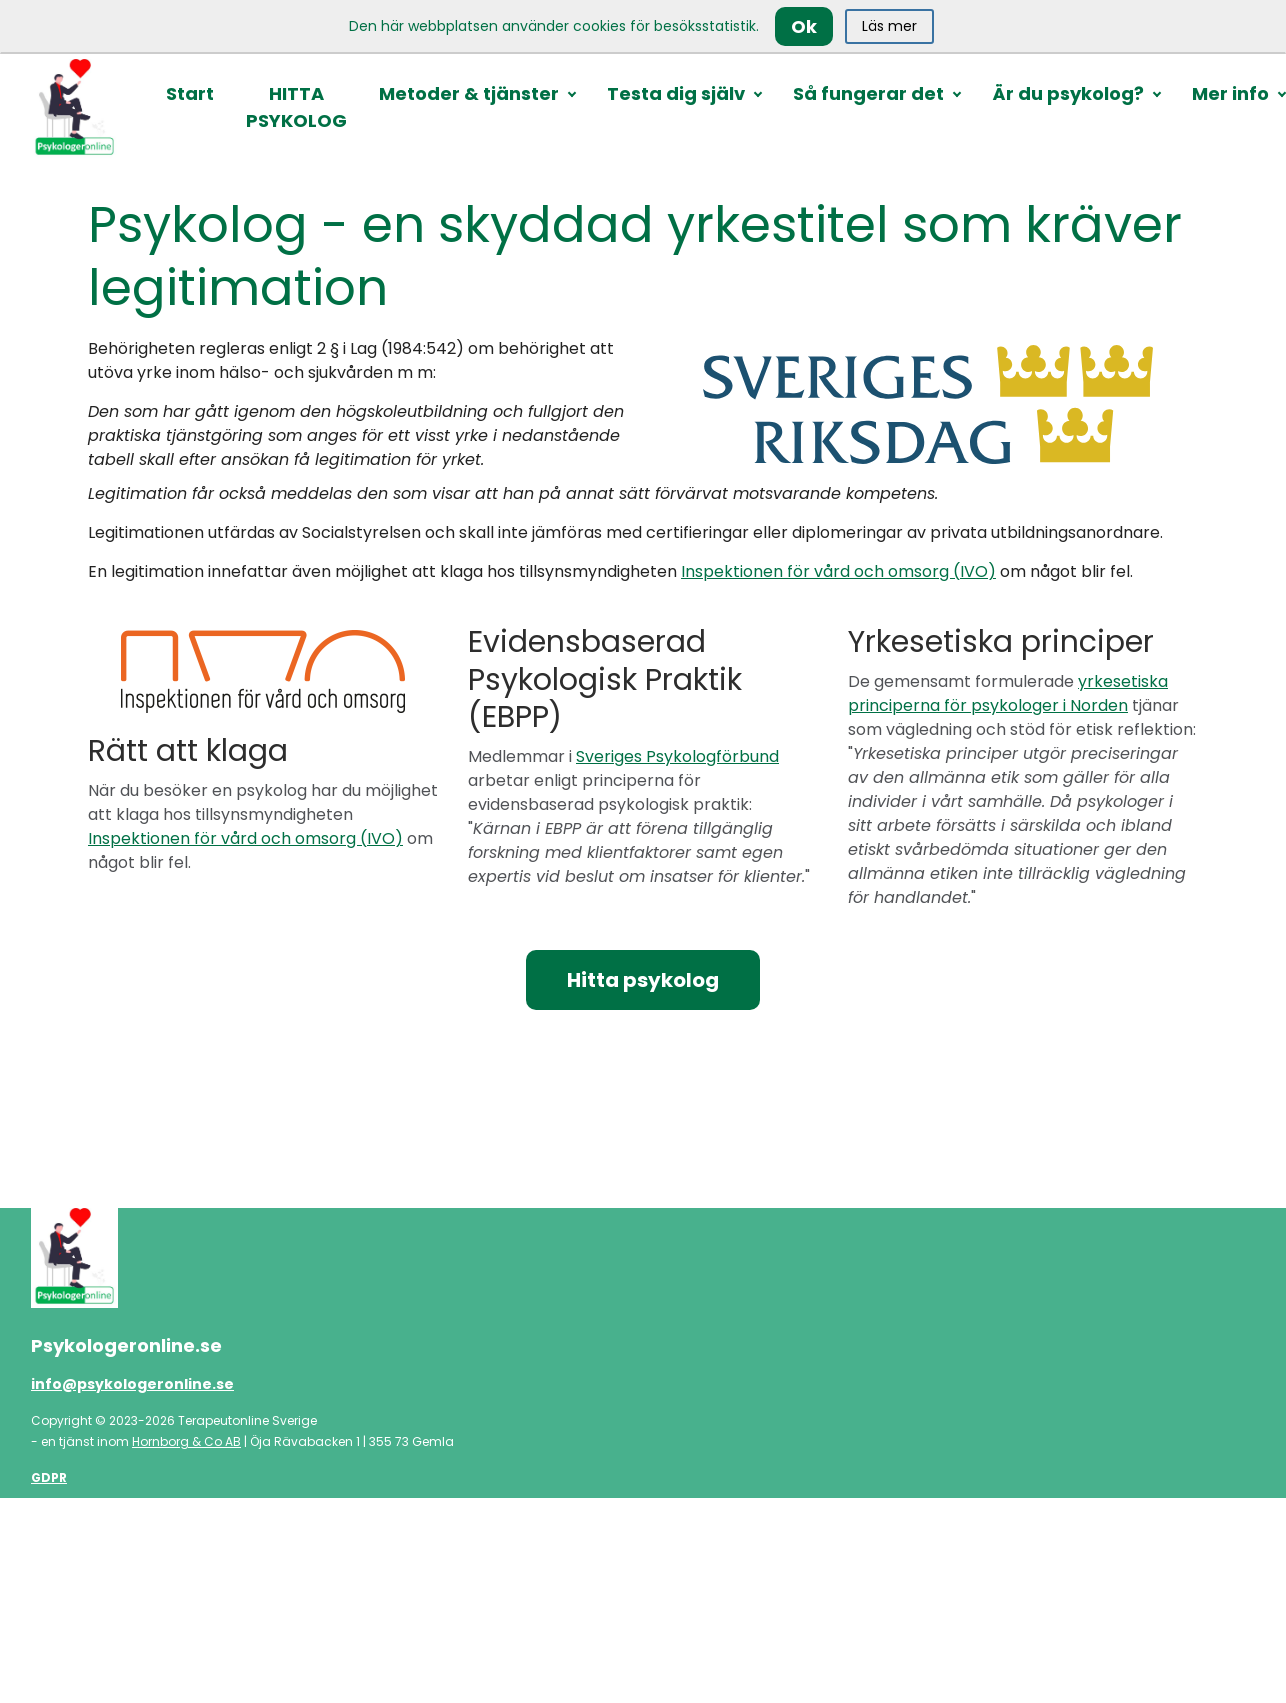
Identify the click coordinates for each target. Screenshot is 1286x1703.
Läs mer (889, 26)
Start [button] (190, 93)
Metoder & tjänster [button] (469, 93)
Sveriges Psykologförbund (677, 756)
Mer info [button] (1230, 93)
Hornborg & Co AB (186, 1441)
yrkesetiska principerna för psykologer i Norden (1008, 693)
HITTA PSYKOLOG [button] (296, 107)
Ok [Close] (804, 26)
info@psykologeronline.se (132, 1384)
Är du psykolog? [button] (1068, 93)
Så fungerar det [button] (868, 93)
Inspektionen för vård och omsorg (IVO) (838, 571)
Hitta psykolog (643, 980)
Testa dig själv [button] (676, 93)
